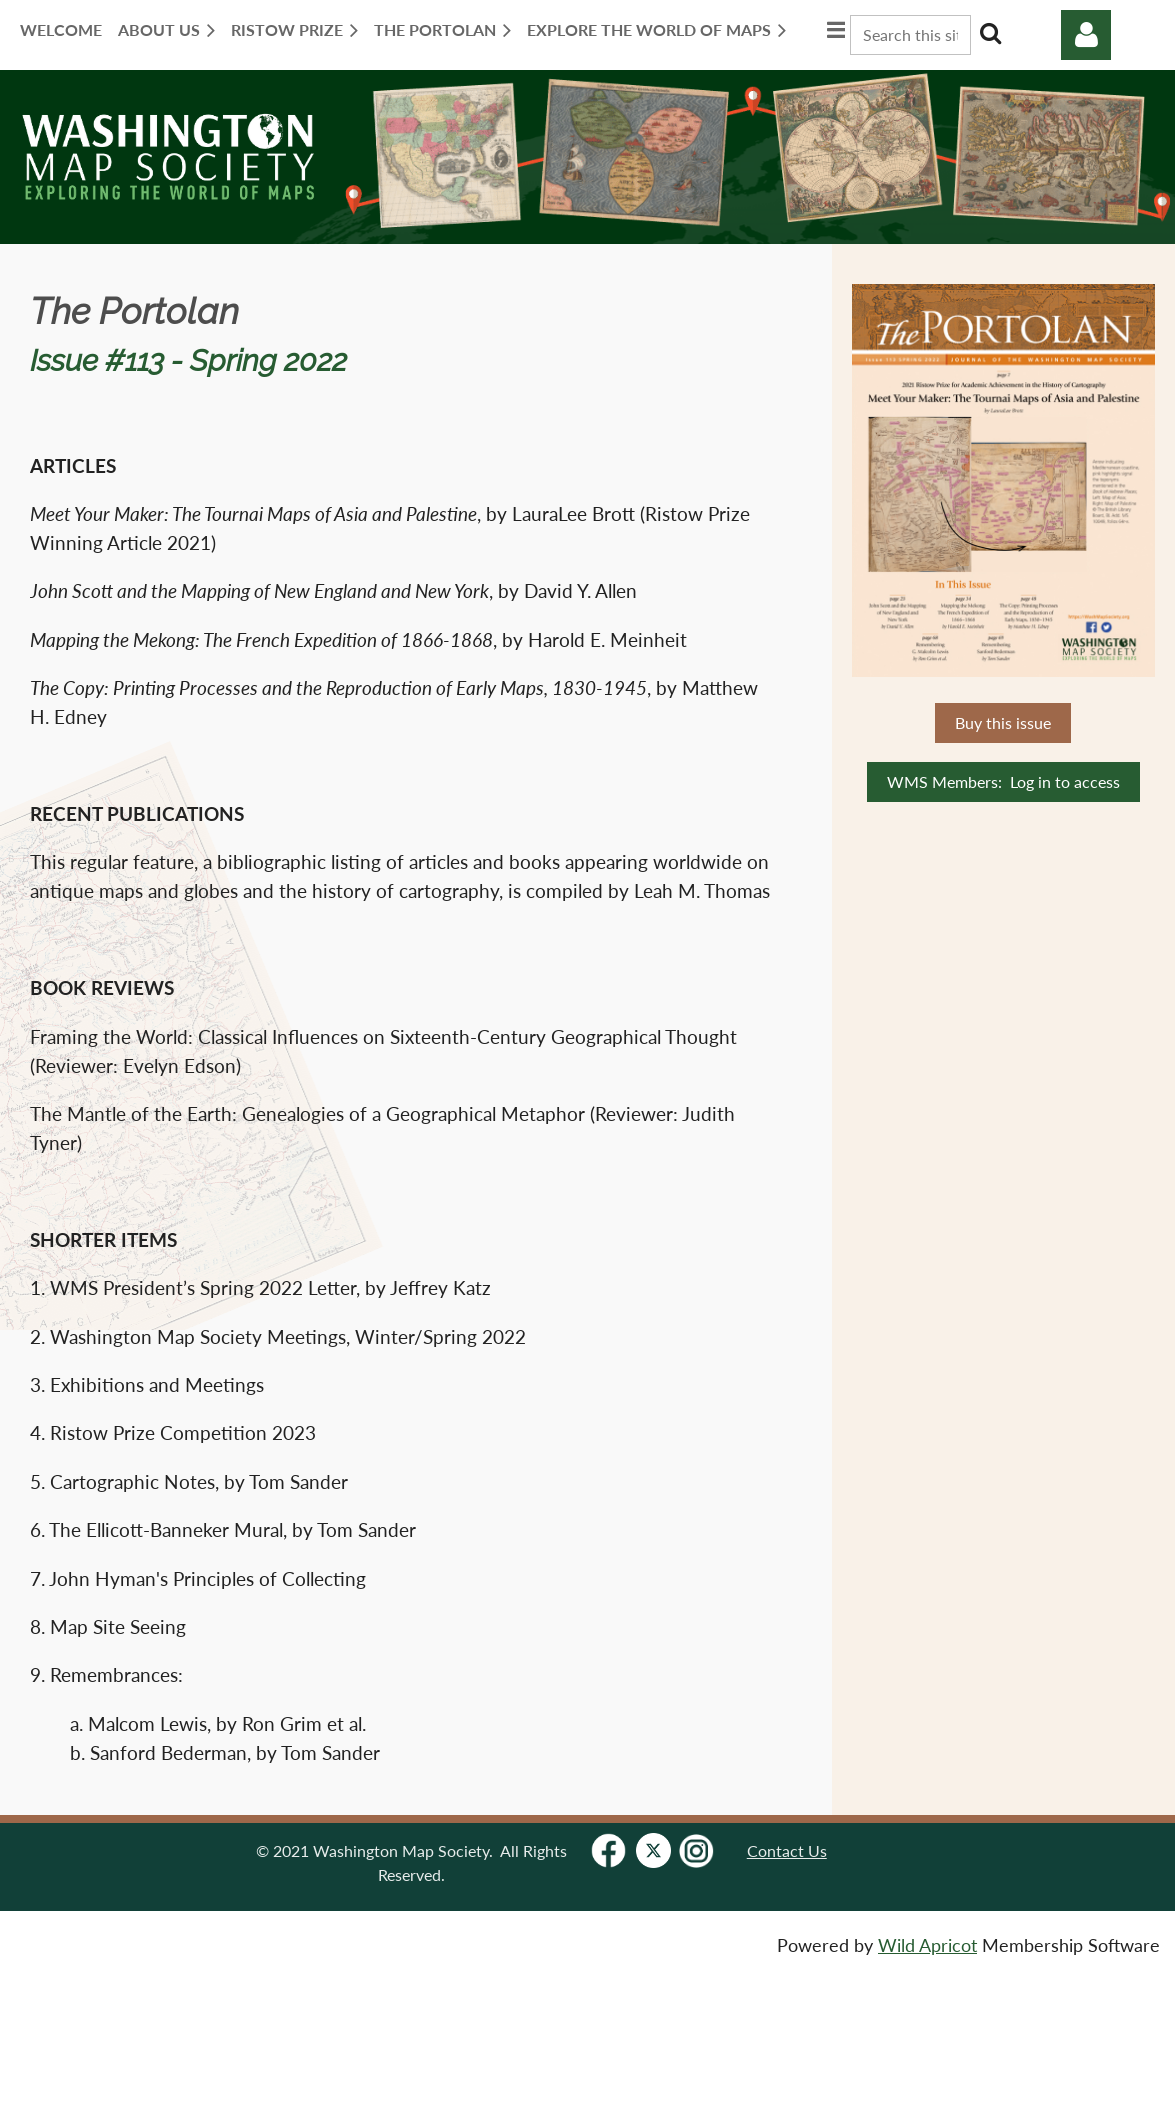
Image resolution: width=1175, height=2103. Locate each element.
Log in (1086, 35)
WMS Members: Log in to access (1003, 781)
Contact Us (787, 1850)
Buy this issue (1003, 722)
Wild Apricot (927, 1945)
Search (990, 33)
